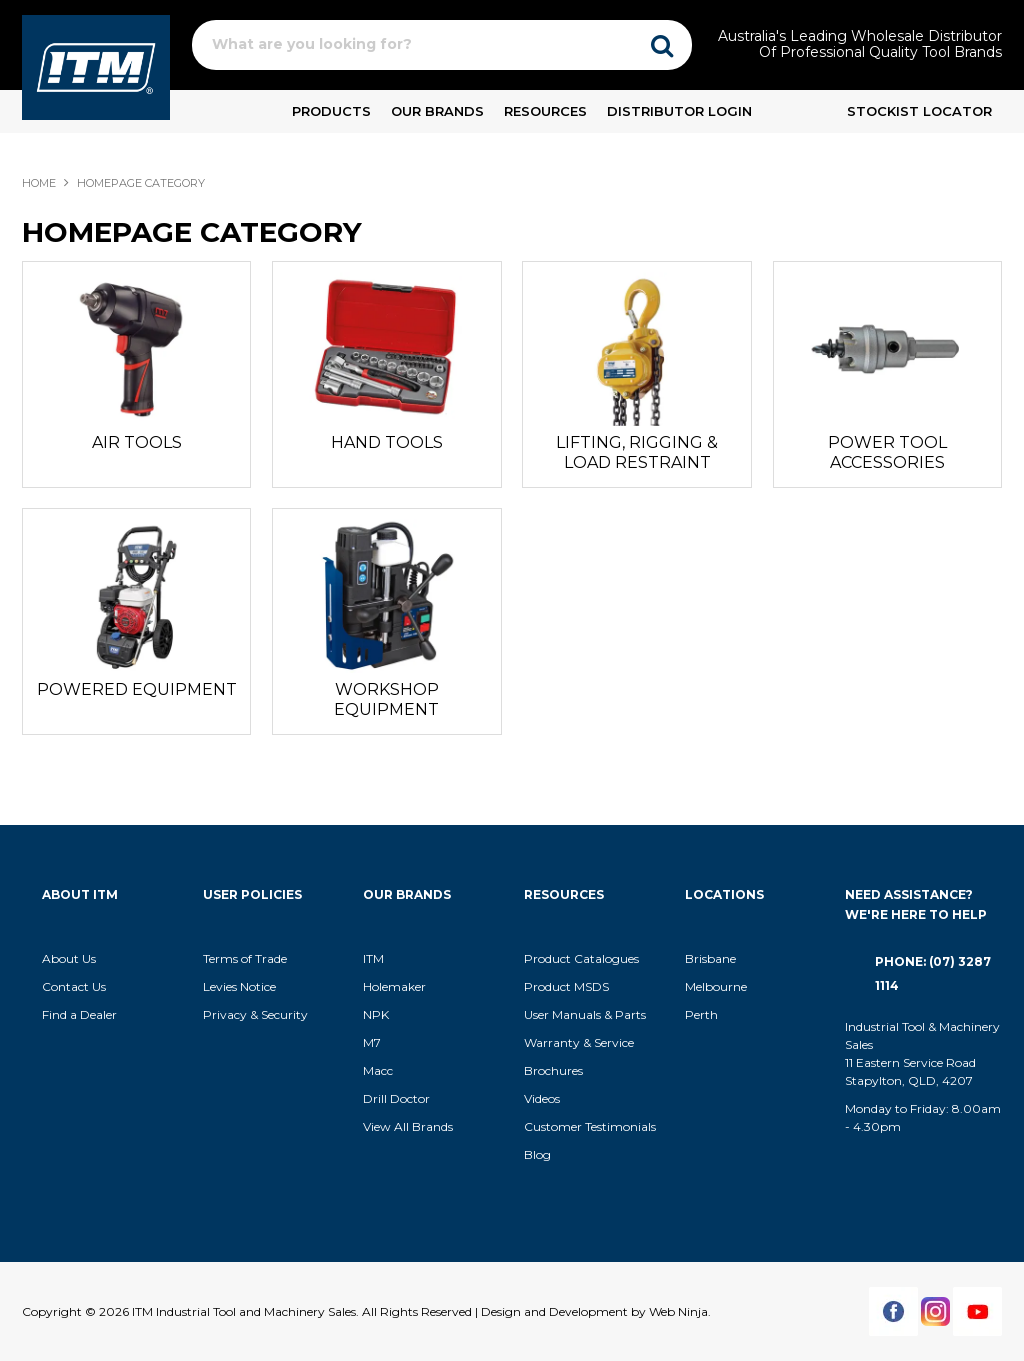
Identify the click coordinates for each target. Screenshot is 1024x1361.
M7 (372, 1042)
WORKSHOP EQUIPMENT (386, 699)
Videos (542, 1098)
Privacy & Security (257, 1014)
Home (39, 183)
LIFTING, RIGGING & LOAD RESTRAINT (637, 452)
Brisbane (710, 958)
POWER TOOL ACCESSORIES (887, 452)
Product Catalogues (581, 958)
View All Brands (408, 1126)
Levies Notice (239, 986)
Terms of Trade (245, 958)
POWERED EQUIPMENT (137, 689)
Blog (537, 1154)
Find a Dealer (79, 1014)
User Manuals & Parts (585, 1014)
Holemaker (394, 986)
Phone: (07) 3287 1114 (933, 973)
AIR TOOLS (137, 442)
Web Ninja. (680, 1311)
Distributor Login (679, 111)
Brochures (553, 1070)
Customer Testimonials (590, 1126)
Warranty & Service (579, 1042)
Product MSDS (566, 986)
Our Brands (437, 111)
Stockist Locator (919, 111)
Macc (378, 1070)
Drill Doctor (396, 1098)
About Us (69, 958)
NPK (376, 1014)
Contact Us (74, 986)
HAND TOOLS (387, 442)
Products (331, 111)
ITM (373, 958)
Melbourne (716, 986)
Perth (701, 1014)
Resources (545, 111)
